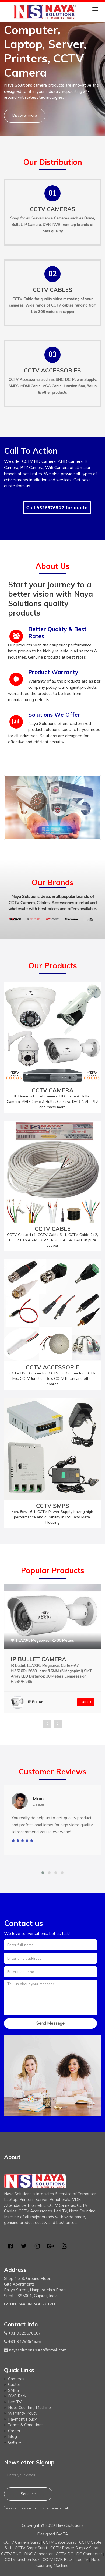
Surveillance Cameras (50, 218)
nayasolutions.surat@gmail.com (37, 2350)
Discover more (24, 115)
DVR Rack (17, 2396)
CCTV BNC (11, 2554)
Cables (14, 2384)
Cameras (16, 2379)
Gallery (14, 2442)
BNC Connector (38, 2554)
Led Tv (81, 2559)
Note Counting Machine (29, 2407)
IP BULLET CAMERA (38, 1658)
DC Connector (89, 2554)
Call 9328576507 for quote (57, 507)
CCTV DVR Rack (57, 2559)
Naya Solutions (69, 2525)
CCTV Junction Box (22, 2559)
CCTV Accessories (24, 379)
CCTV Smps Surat (31, 2548)
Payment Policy (22, 2419)
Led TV (15, 2402)
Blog (12, 2436)
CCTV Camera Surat (22, 2542)
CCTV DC (64, 2554)
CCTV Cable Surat (59, 2542)
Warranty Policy (22, 2413)
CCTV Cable (22, 298)
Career (14, 2430)
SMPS (13, 2390)
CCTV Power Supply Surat (74, 2548)
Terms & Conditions (25, 2425)
